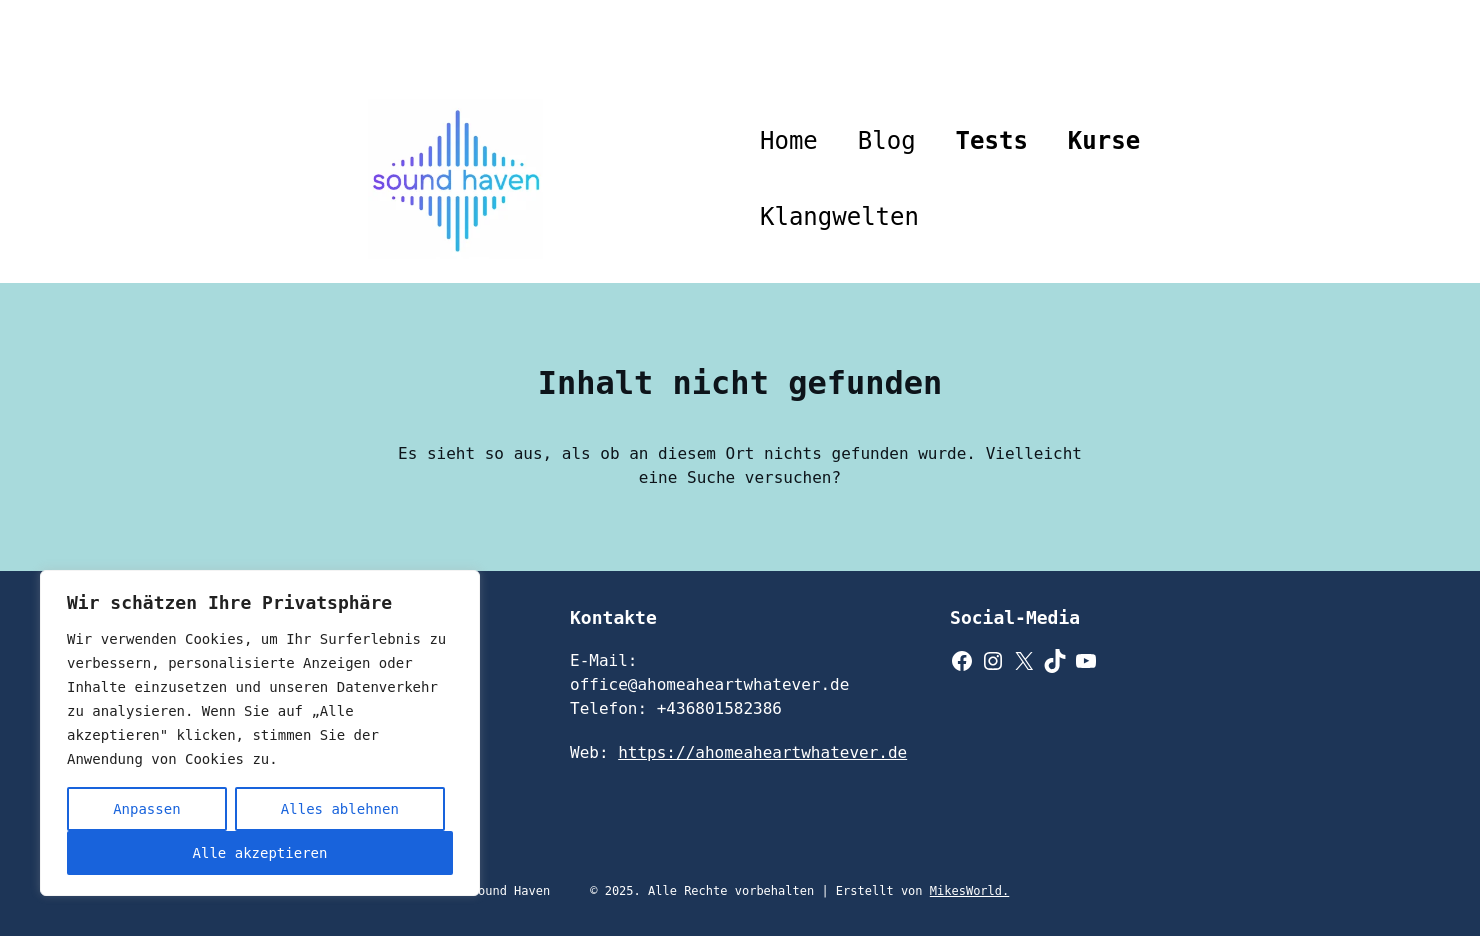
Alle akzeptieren (260, 853)
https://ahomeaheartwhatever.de (762, 752)
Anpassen (146, 809)
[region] (260, 733)
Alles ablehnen (340, 809)
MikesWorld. (969, 891)
